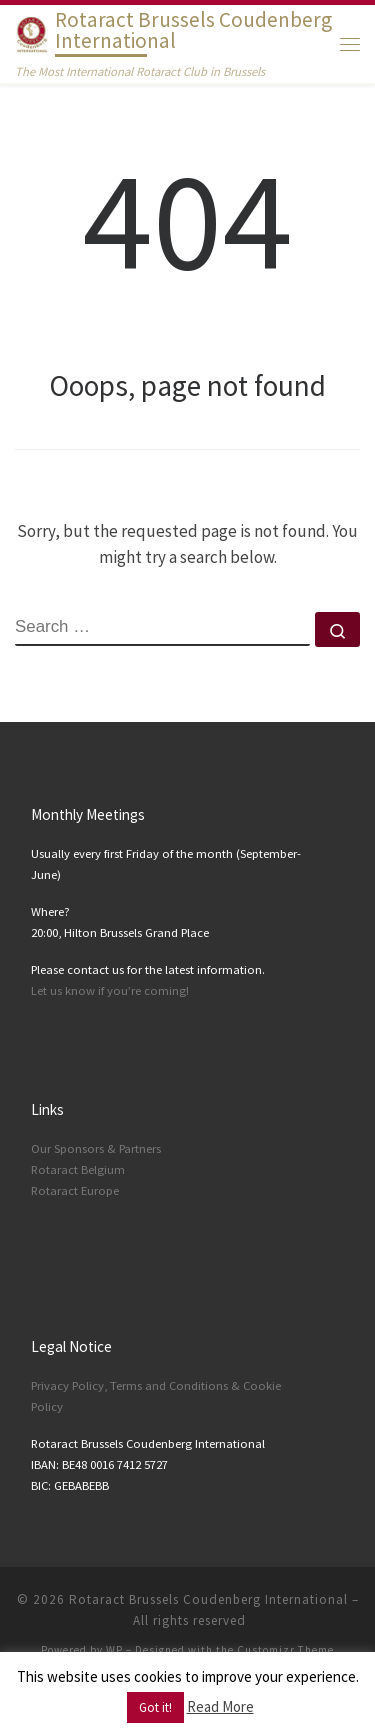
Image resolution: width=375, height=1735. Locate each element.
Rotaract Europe (75, 1190)
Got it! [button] (155, 1707)
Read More (220, 1706)
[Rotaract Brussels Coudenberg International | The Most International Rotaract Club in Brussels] (31, 32)
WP (114, 1650)
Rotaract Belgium (78, 1169)
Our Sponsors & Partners (96, 1148)
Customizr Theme (285, 1650)
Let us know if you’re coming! (110, 990)
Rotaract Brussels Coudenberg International (208, 1599)
